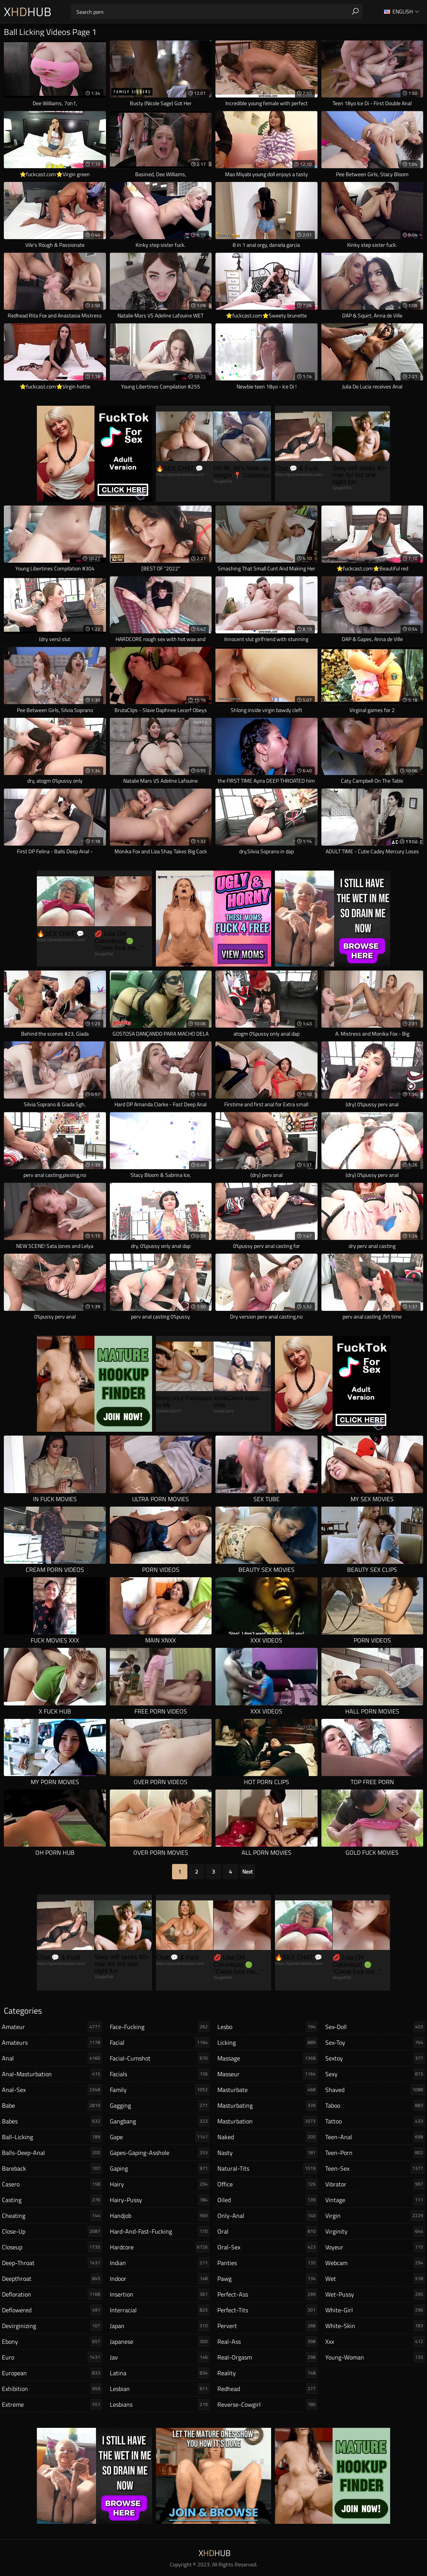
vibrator (375, 2184)
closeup (52, 2247)
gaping (160, 2168)
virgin (375, 2215)
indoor (160, 2278)
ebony (52, 2341)
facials (160, 2074)
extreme (52, 2404)
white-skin (375, 2325)
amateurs (52, 2042)
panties (267, 2263)
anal (52, 2058)
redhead (267, 2388)
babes (52, 2121)
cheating (52, 2215)
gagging (160, 2105)
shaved (375, 2089)
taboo (375, 2105)
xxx (375, 2341)
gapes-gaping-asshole (160, 2152)
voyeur (375, 2247)
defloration (52, 2294)
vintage (375, 2200)
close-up (52, 2231)
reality (267, 2373)
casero (52, 2184)
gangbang (160, 2121)
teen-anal (375, 2137)
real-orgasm (267, 2357)
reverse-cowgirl (267, 2404)
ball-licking (52, 2137)
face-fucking (160, 2026)
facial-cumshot (160, 2058)
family (160, 2089)
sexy (375, 2074)
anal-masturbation (52, 2074)
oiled (267, 2200)
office (267, 2184)
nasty (267, 2152)
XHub (27, 11)
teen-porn (375, 2152)
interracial (160, 2310)
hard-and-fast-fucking (160, 2231)
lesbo (267, 2026)
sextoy (375, 2058)
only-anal (267, 2215)
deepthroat (52, 2278)
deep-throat (52, 2263)
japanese (160, 2341)
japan (160, 2325)
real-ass (267, 2341)
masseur (267, 2074)
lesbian (160, 2388)
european (52, 2373)
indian (160, 2263)
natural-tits (267, 2168)
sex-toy (375, 2042)
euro (52, 2357)
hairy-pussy (160, 2200)
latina (160, 2373)
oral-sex (267, 2247)
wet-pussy (375, 2294)
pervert (267, 2325)
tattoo (375, 2121)
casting (52, 2200)
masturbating (267, 2105)
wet (375, 2278)
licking (267, 2042)
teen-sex (375, 2168)
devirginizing (52, 2325)
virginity (375, 2231)
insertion (160, 2294)
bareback (52, 2168)
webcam (375, 2263)
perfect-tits (267, 2310)
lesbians (160, 2404)
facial (160, 2042)
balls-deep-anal (52, 2152)
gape (160, 2137)
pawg (267, 2278)
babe (52, 2105)
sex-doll (375, 2026)
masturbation (267, 2121)
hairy (160, 2184)
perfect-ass (267, 2294)
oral (267, 2231)
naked (267, 2137)
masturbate (267, 2089)
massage (267, 2058)
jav (160, 2357)
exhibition (52, 2388)
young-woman (375, 2357)
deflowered (52, 2310)
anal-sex (52, 2089)
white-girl (375, 2310)
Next (247, 1871)
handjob (160, 2215)
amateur (52, 2026)
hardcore (160, 2247)
